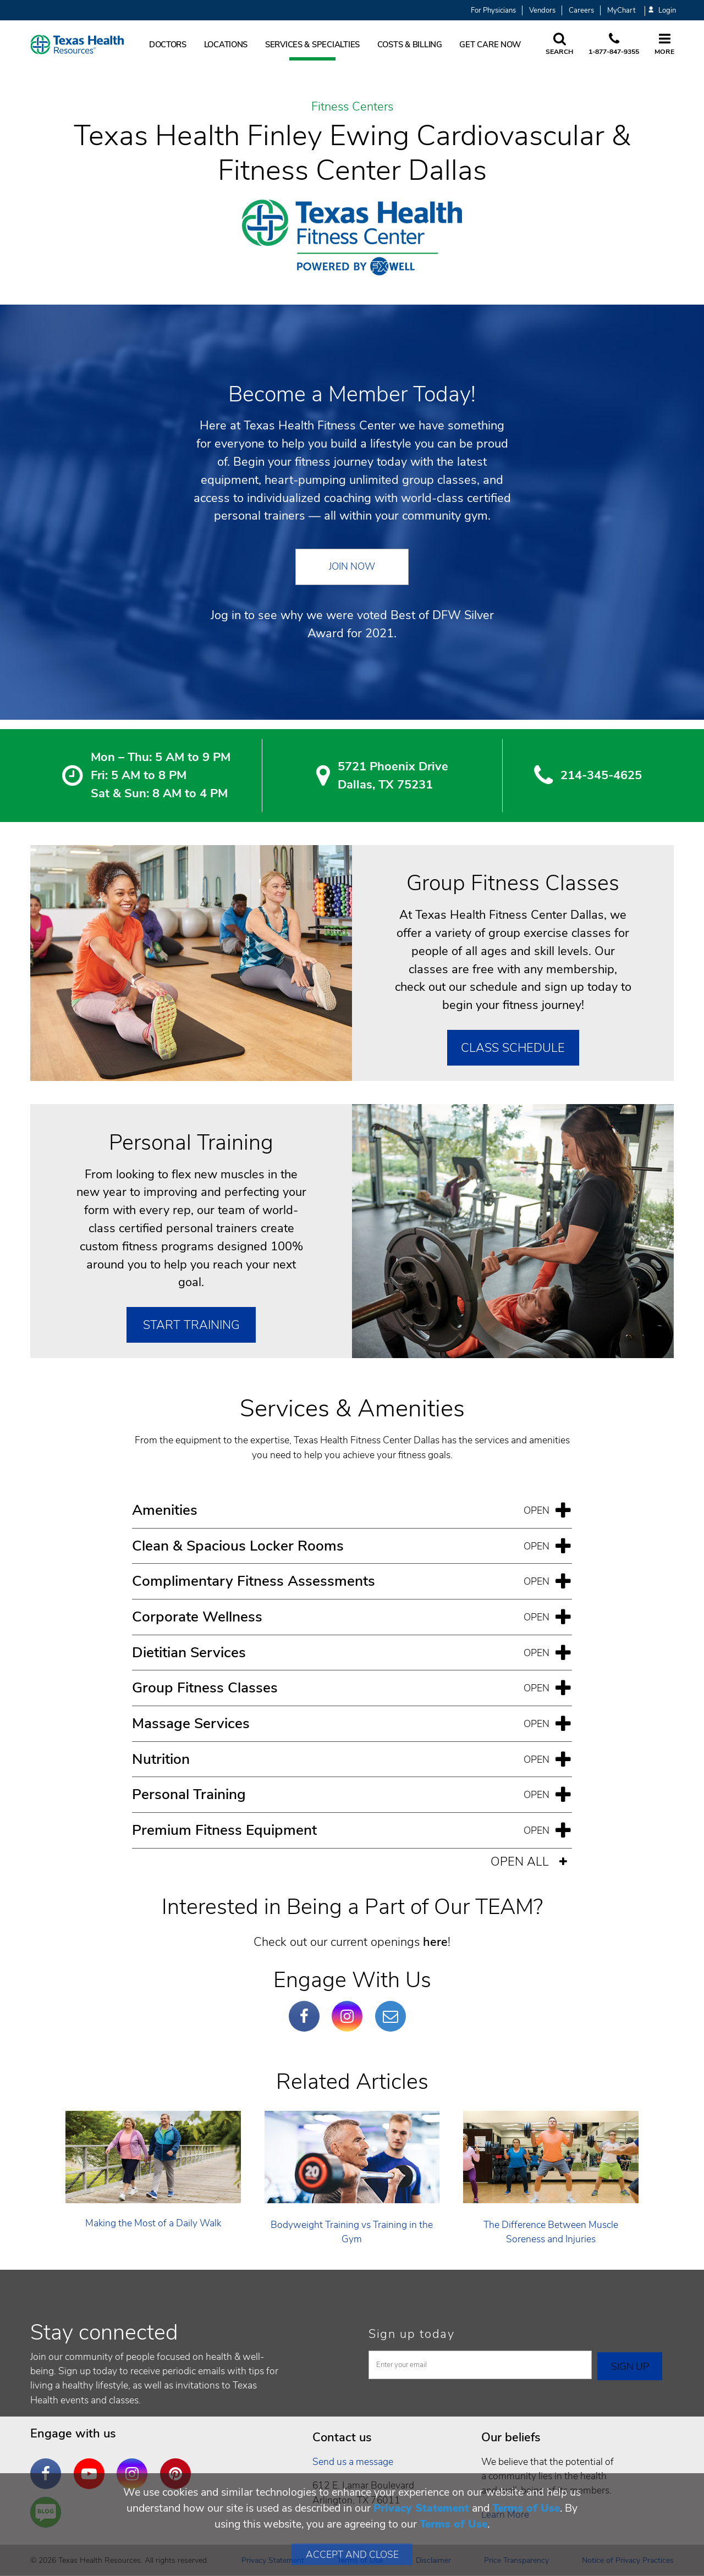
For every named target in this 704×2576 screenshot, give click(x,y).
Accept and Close (352, 2554)
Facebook (307, 2008)
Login (662, 10)
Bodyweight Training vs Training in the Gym (352, 2232)
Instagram (349, 2008)
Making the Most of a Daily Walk (153, 2223)
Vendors (542, 10)
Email (393, 2008)
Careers (581, 10)
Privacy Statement (421, 2508)
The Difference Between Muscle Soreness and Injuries (550, 2232)
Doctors (167, 44)
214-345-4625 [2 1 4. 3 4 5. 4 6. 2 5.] (601, 775)
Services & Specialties (312, 44)
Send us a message (352, 2461)
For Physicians (493, 10)
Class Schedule (513, 1048)
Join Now (352, 566)
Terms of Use (526, 2508)
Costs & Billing (409, 44)
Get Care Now (490, 44)
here (435, 1942)
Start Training (191, 1325)
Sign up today (412, 2334)
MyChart (621, 10)
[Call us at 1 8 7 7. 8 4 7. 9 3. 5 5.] (614, 44)
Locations (226, 44)
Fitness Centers (352, 107)
